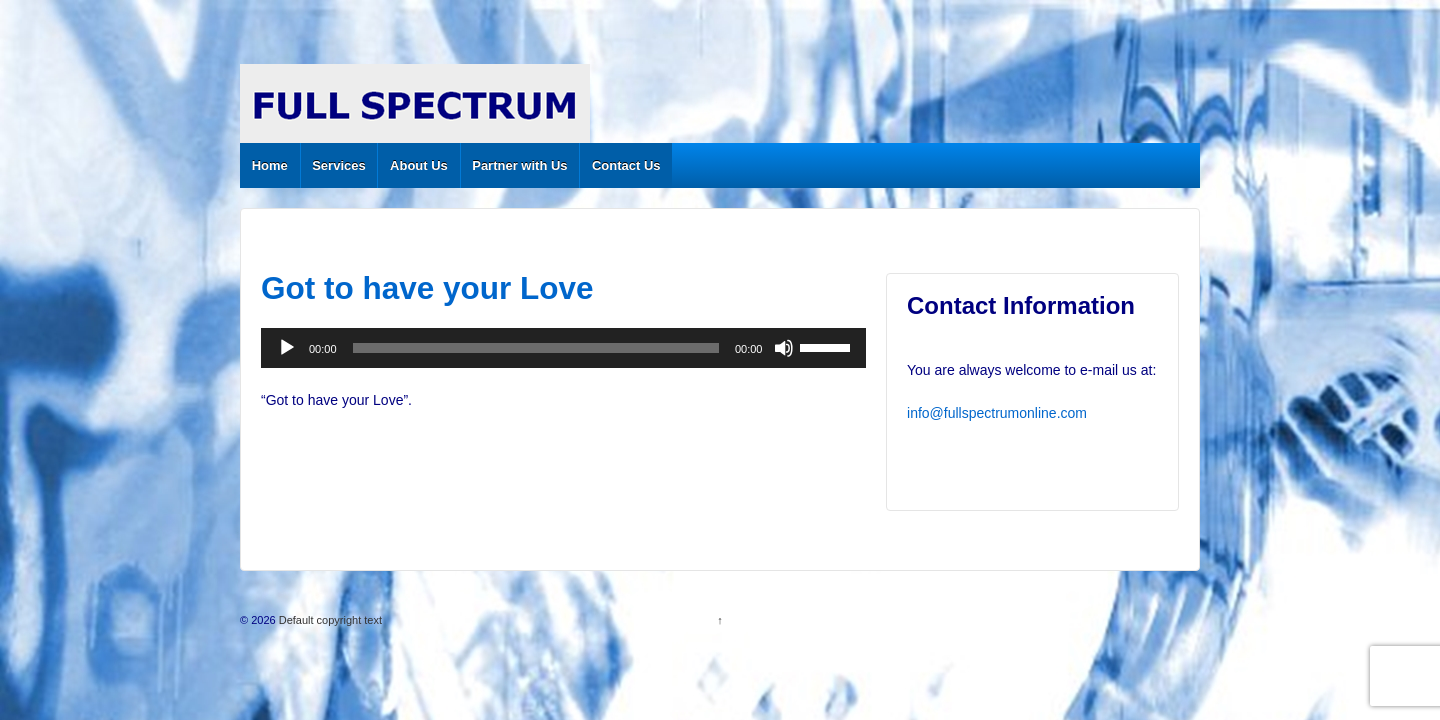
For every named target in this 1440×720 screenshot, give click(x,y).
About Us (419, 165)
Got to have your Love (427, 288)
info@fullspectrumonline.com (997, 413)
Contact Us (626, 165)
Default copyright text (329, 620)
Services (339, 165)
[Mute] (784, 348)
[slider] (536, 348)
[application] (563, 348)
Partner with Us (519, 165)
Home (270, 165)
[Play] (287, 348)
